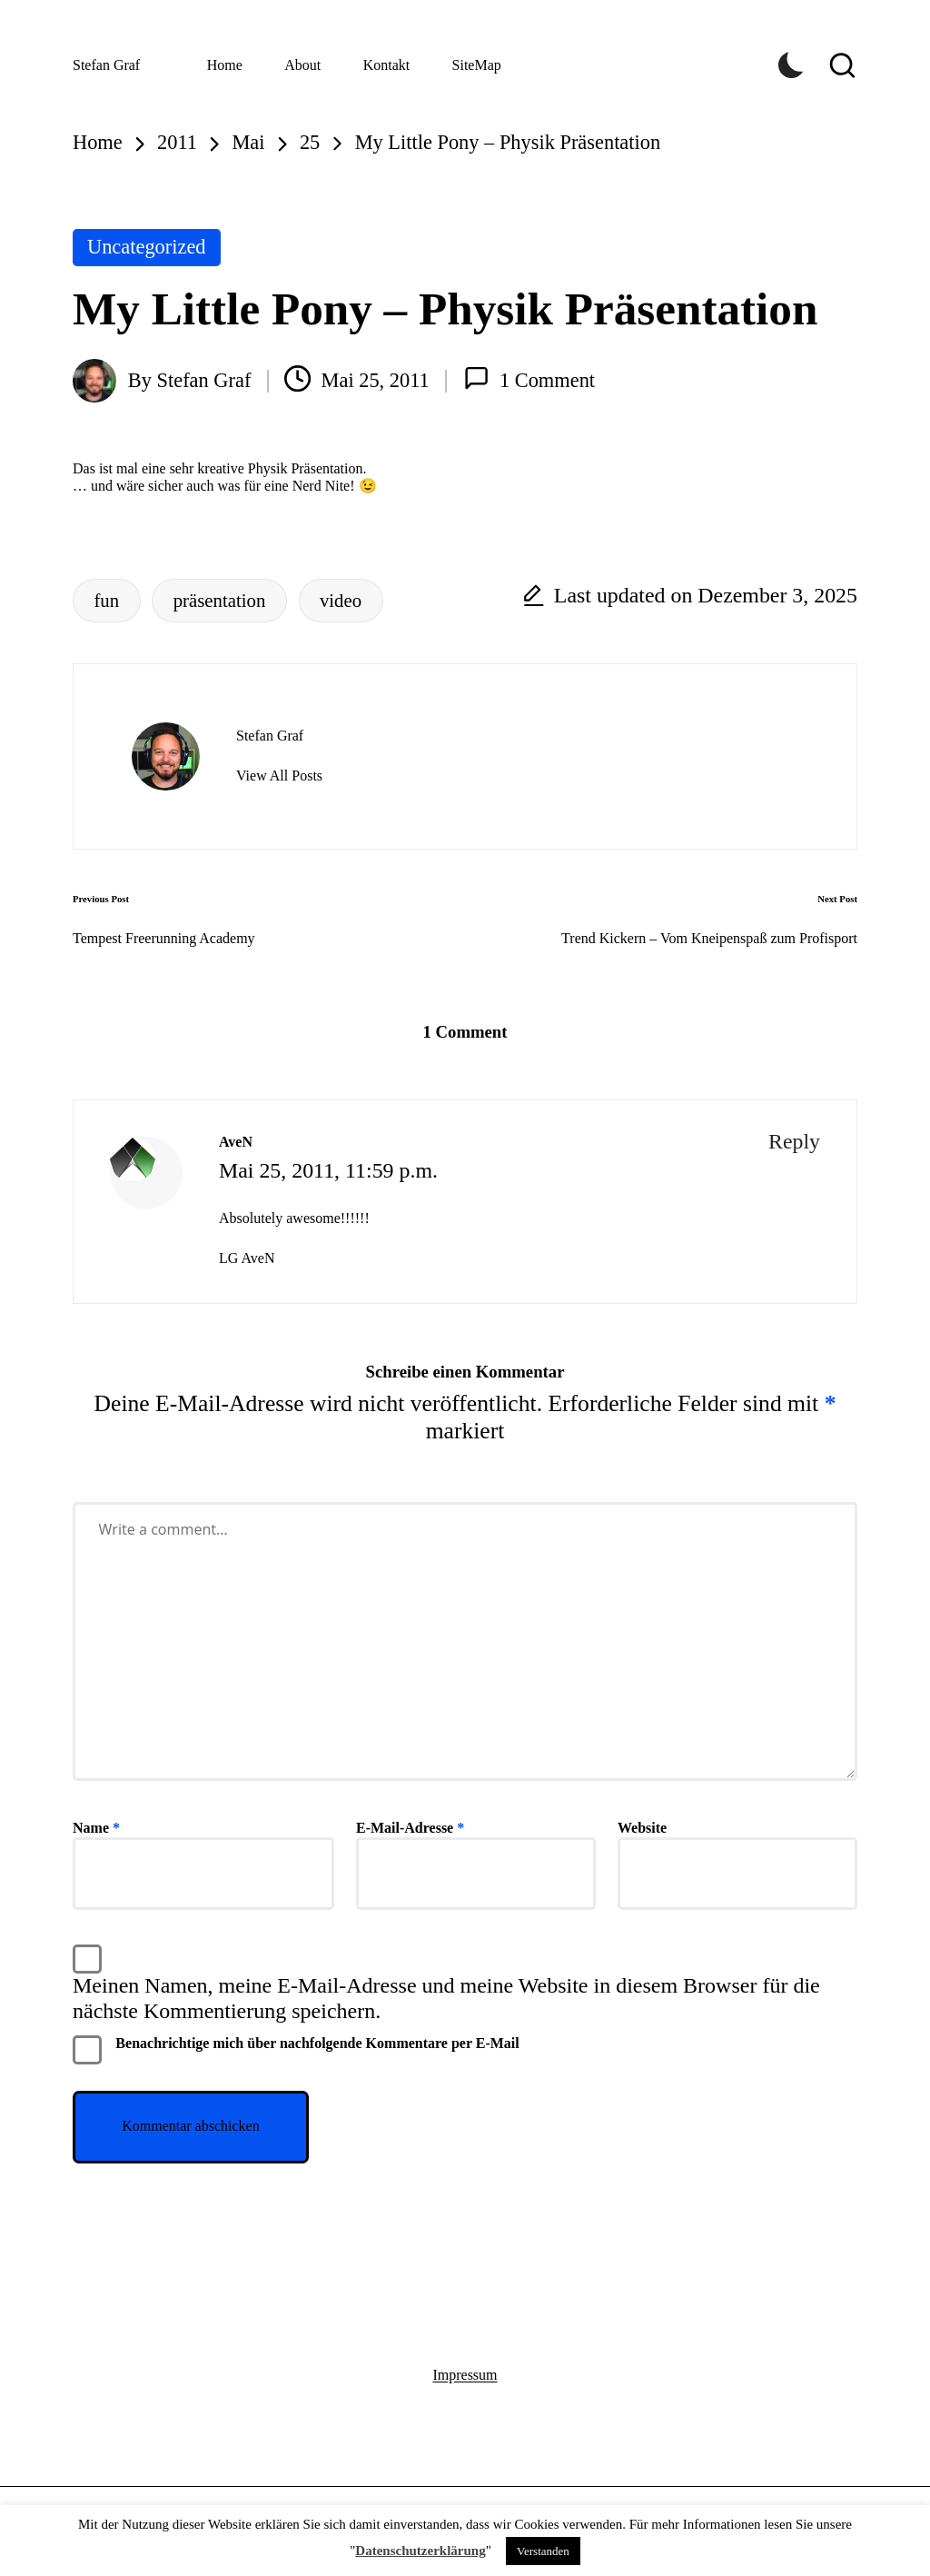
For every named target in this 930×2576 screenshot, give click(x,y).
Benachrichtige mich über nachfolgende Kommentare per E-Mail (296, 2049)
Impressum (464, 2374)
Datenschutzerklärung (420, 2550)
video (340, 600)
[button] (279, 776)
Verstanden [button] (543, 2551)
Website (642, 1827)
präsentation (219, 600)
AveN (235, 1141)
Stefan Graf (106, 65)
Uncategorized (146, 246)
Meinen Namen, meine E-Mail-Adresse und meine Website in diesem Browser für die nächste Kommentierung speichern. (446, 1998)
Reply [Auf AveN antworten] (794, 1141)
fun (106, 600)
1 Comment (529, 378)
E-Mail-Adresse (410, 1827)
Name (96, 1827)
